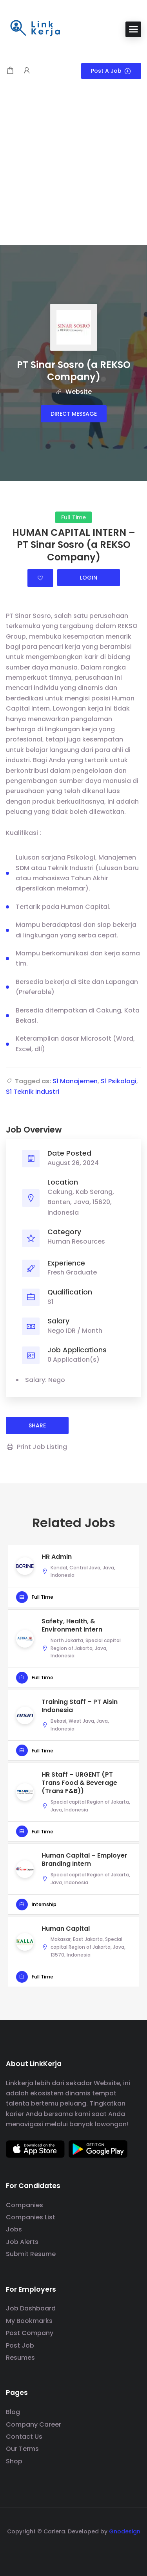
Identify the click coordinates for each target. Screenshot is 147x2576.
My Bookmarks (29, 2320)
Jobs (14, 2229)
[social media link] (73, 2550)
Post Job (20, 2345)
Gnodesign (124, 2531)
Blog (13, 2411)
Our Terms (22, 2448)
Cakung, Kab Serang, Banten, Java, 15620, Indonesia (80, 1202)
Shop (14, 2461)
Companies (24, 2205)
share (37, 1425)
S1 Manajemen (75, 1081)
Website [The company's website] (74, 391)
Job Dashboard (31, 2308)
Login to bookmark (40, 578)
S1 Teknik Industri (32, 1091)
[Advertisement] (73, 168)
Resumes (20, 2357)
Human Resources (76, 1241)
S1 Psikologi (118, 1081)
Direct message (74, 414)
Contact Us (24, 2436)
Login (88, 578)
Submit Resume (31, 2253)
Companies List (30, 2217)
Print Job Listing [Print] (36, 1446)
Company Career (33, 2424)
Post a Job (111, 71)
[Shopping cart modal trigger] (10, 71)
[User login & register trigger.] (26, 71)
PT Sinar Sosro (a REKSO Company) (74, 370)
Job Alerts (22, 2241)
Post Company (29, 2332)
